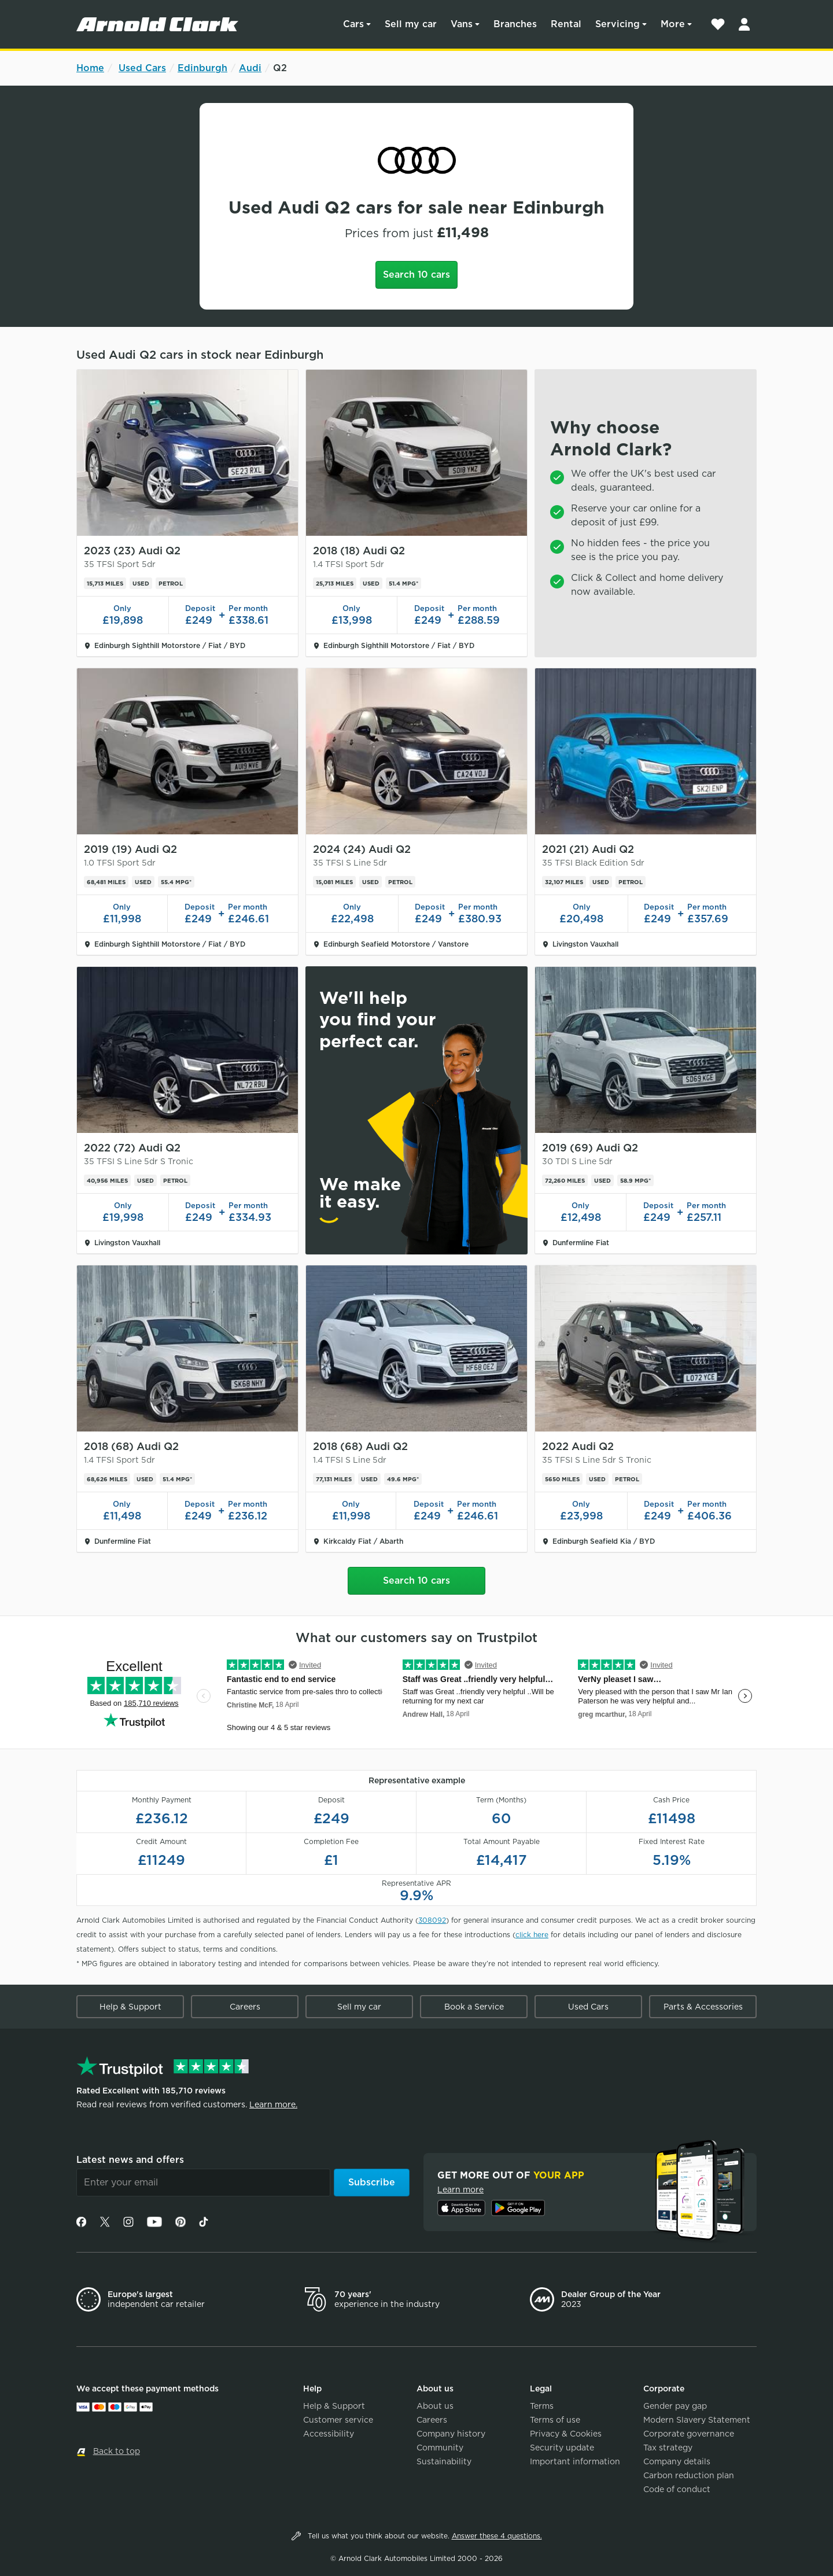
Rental (566, 24)
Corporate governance (688, 2433)
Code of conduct (676, 2489)
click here (531, 1934)
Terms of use (555, 2419)
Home (90, 67)
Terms (542, 2406)
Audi (250, 67)
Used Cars (142, 67)
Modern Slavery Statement (696, 2419)
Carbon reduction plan (688, 2475)
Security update (562, 2447)
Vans (462, 24)
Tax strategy (667, 2447)
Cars (353, 24)
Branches (515, 24)
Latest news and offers (130, 2159)
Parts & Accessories (703, 2006)
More (673, 24)
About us (435, 2406)
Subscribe (371, 2182)
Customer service (338, 2419)
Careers (245, 2006)
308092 (432, 1920)
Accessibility (328, 2433)
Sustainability (444, 2461)
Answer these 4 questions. (497, 2535)
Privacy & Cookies (566, 2433)
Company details (676, 2461)
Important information (575, 2461)
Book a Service (474, 2006)
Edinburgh (202, 67)
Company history (451, 2433)
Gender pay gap (675, 2406)
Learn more (460, 2189)
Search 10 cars (416, 274)
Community (440, 2447)
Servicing (617, 24)
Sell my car (411, 24)
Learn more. (273, 2104)
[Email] (203, 2182)
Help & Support (130, 2006)
